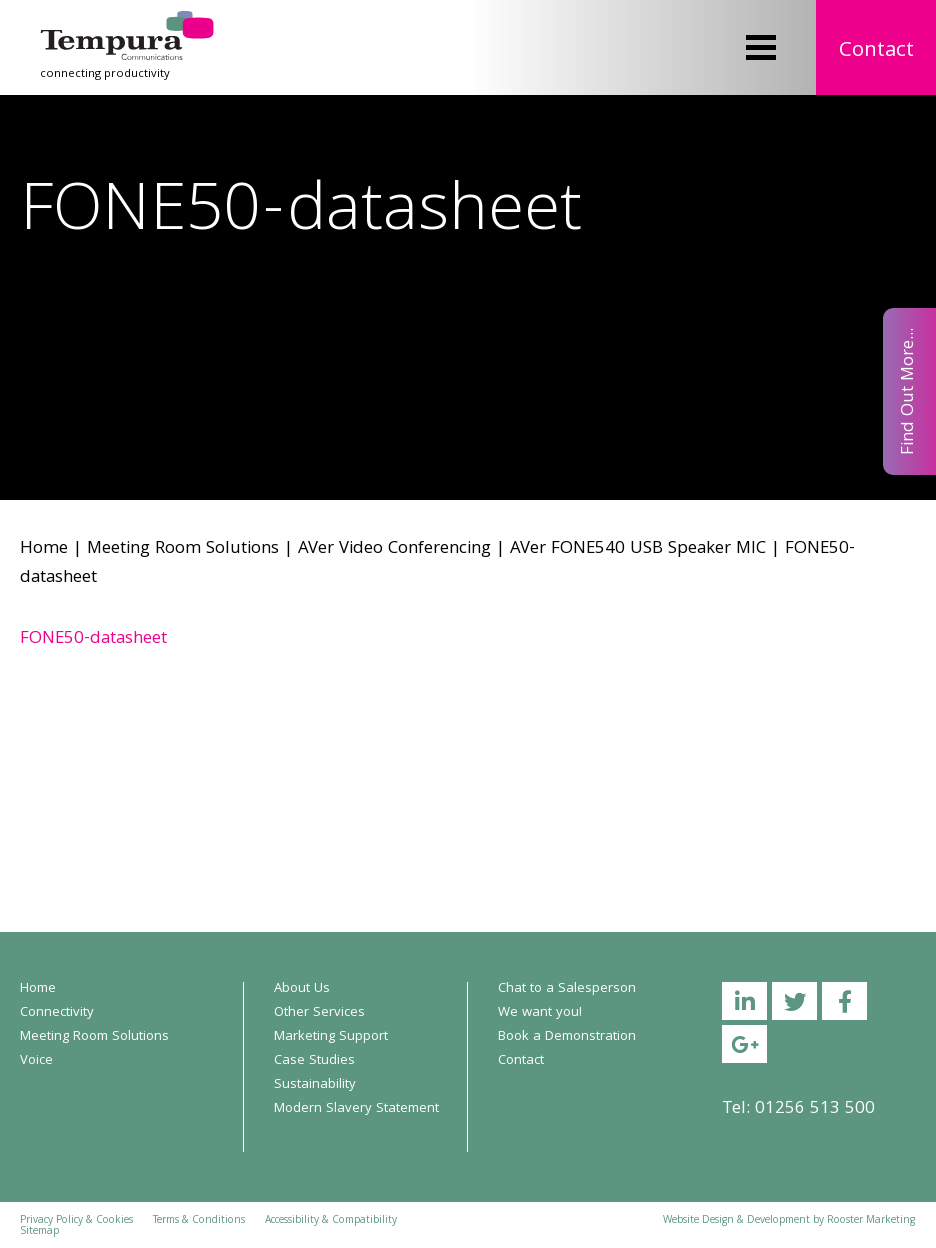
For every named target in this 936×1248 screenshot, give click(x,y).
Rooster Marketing (871, 1221)
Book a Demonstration (567, 1037)
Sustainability (315, 1085)
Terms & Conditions (199, 1221)
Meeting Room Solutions (183, 549)
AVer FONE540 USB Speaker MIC (638, 549)
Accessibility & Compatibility (331, 1221)
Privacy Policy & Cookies (76, 1221)
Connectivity (57, 1013)
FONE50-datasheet (93, 639)
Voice (36, 1061)
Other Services (319, 1013)
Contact (876, 51)
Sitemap (39, 1232)
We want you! (540, 1013)
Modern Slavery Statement (356, 1109)
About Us (302, 989)
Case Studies (314, 1061)
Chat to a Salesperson (567, 989)
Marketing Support (331, 1037)
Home (44, 549)
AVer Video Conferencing (394, 549)
